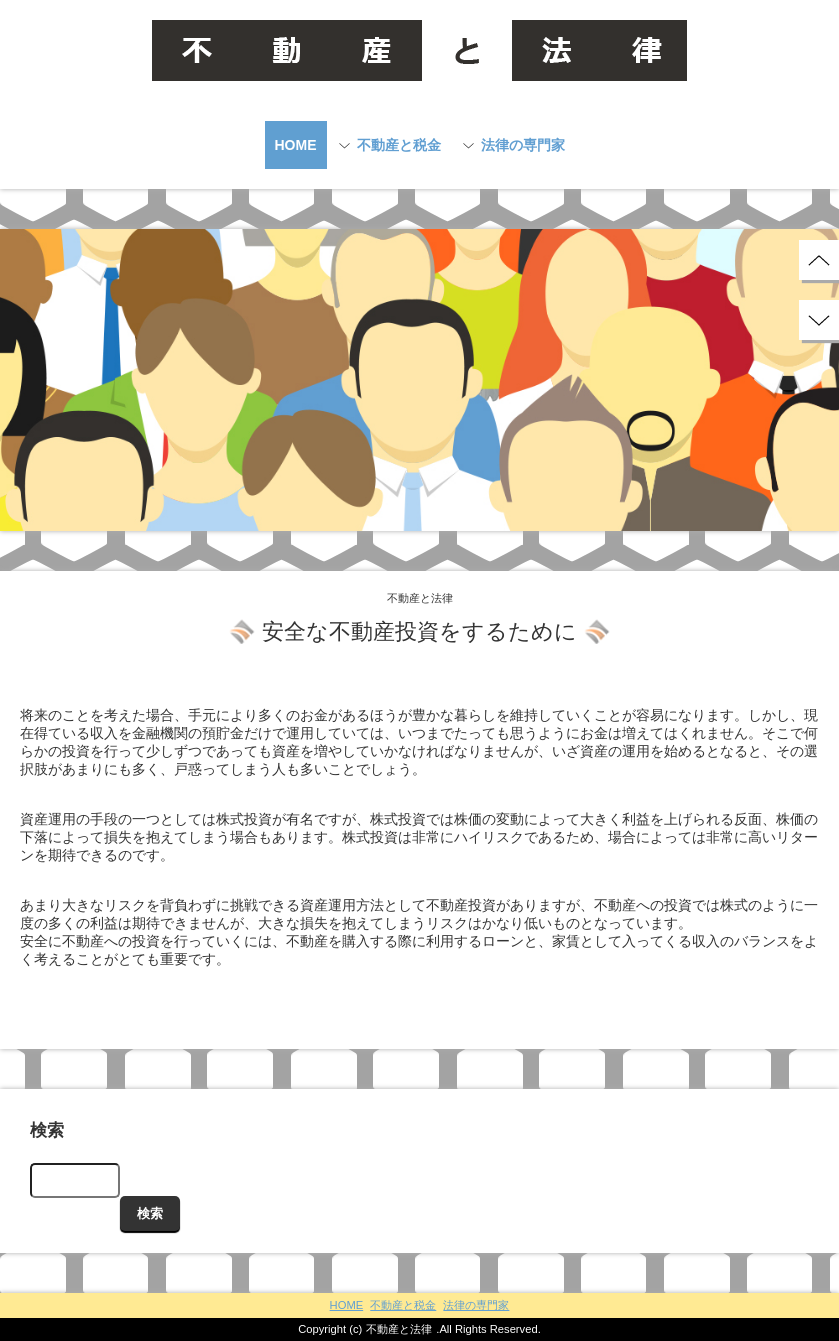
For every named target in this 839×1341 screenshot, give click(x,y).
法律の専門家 (523, 145)
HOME (296, 145)
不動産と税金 (399, 145)
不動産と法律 (399, 1329)
